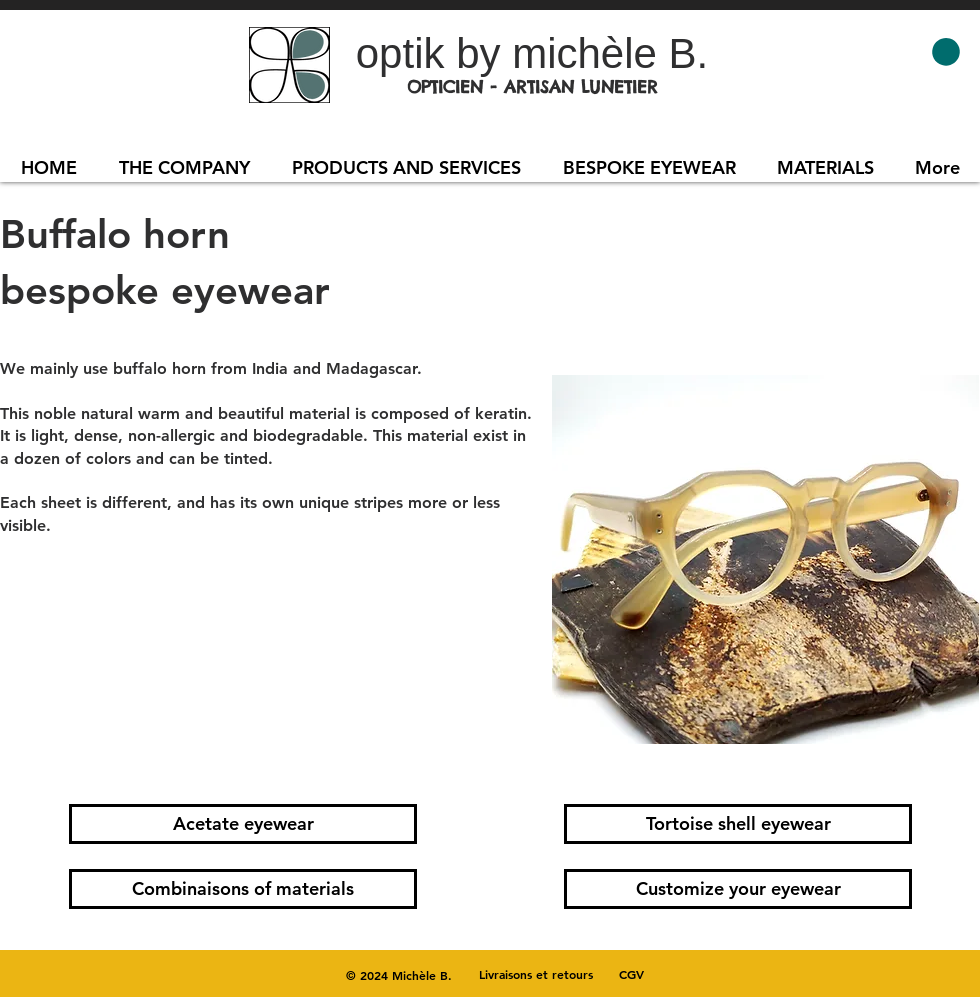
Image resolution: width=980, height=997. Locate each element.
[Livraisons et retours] (536, 974)
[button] (946, 52)
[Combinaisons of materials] (243, 889)
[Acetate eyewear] (243, 824)
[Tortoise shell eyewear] (738, 824)
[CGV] (631, 974)
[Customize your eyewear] (738, 889)
